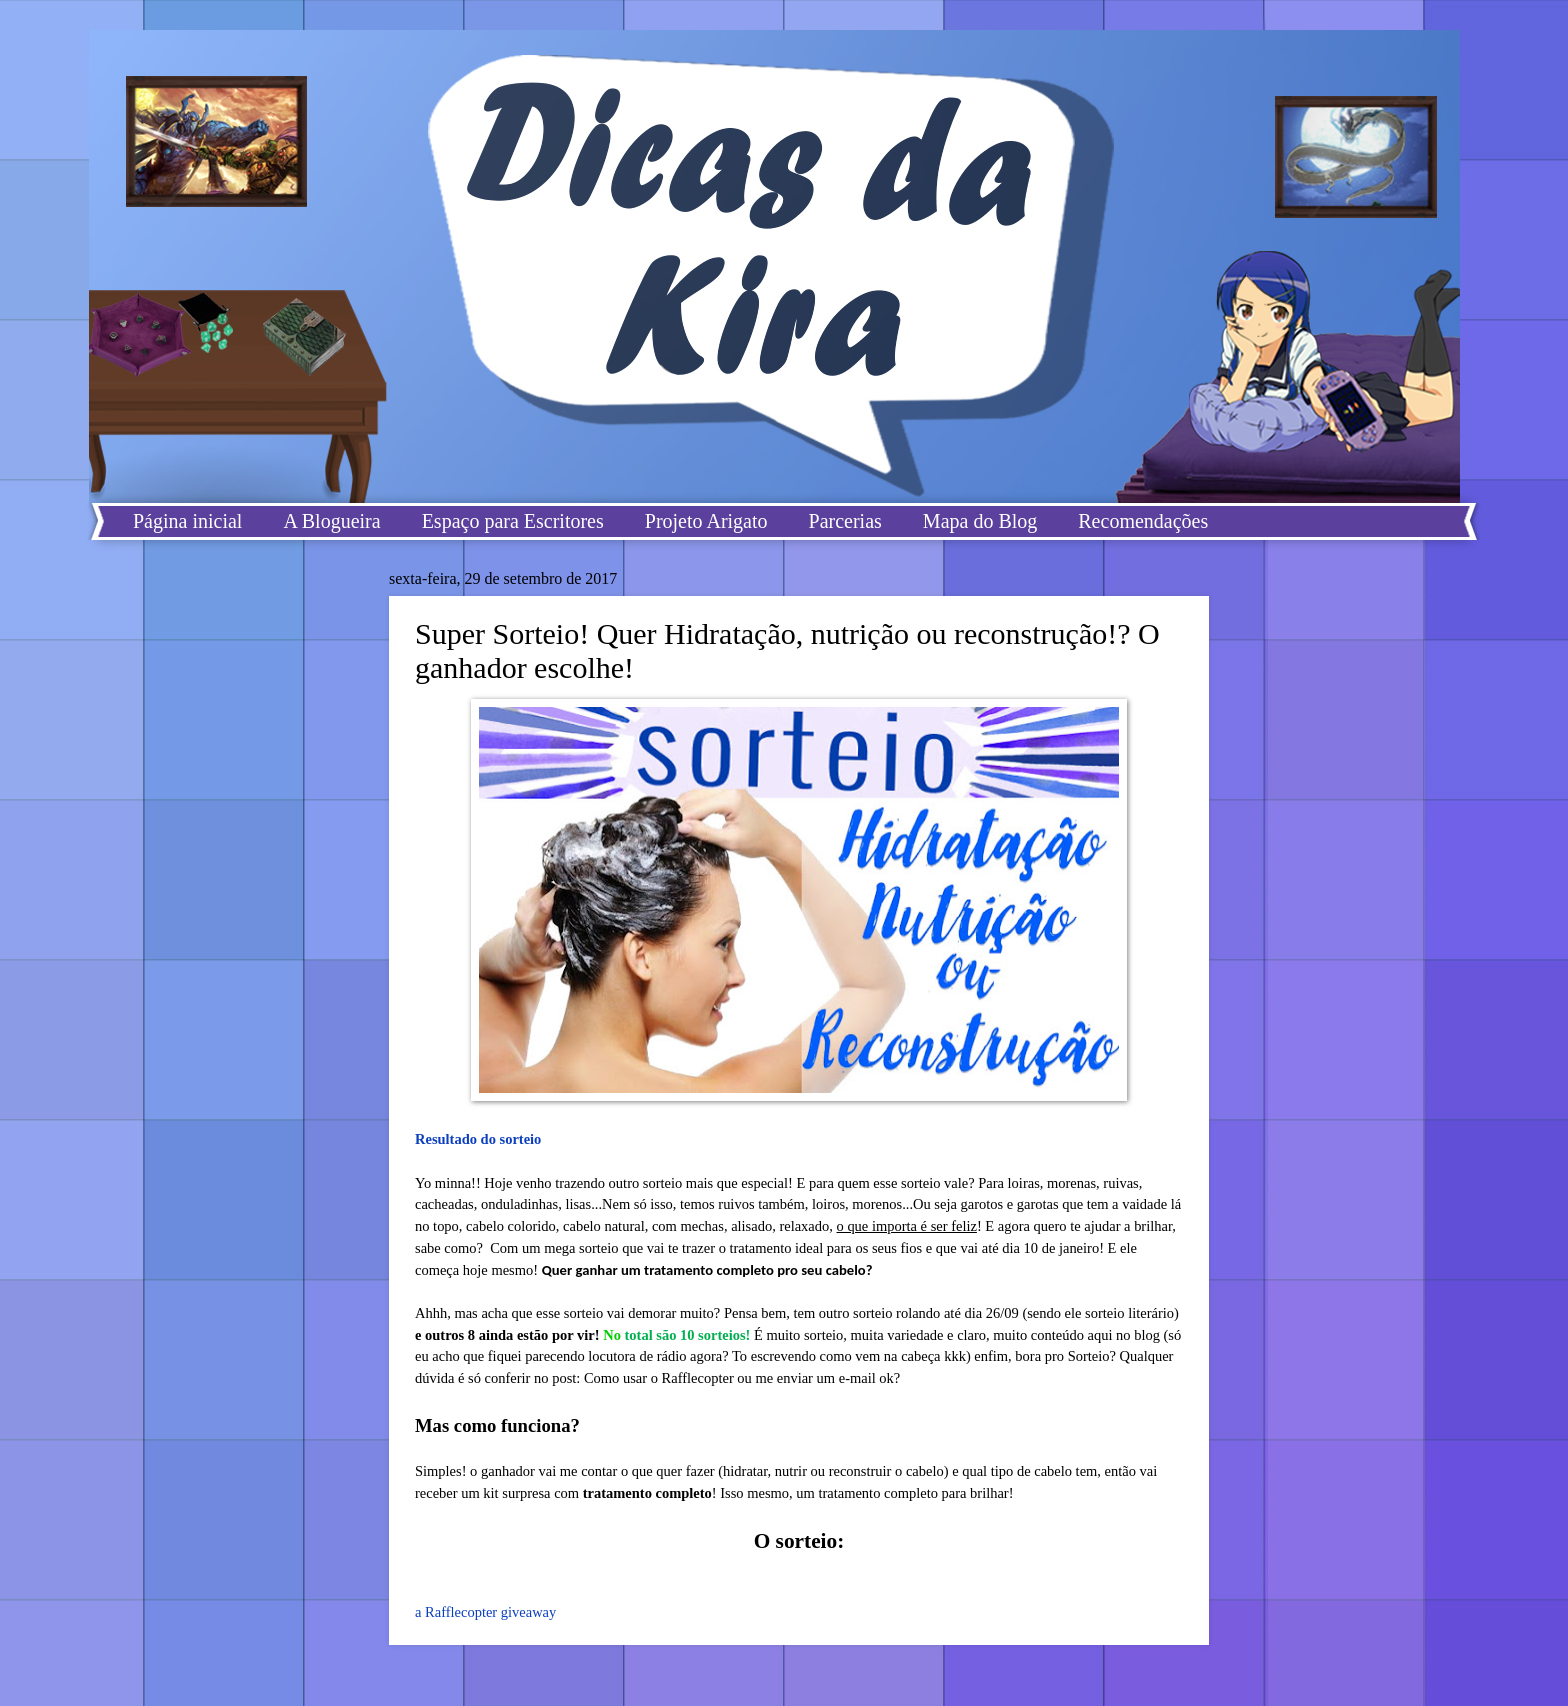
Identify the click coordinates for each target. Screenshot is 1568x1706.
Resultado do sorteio (478, 1139)
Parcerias (845, 521)
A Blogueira (331, 521)
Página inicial (187, 521)
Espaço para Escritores (513, 521)
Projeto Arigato (706, 521)
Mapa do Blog (980, 521)
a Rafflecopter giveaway (485, 1612)
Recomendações (1143, 521)
